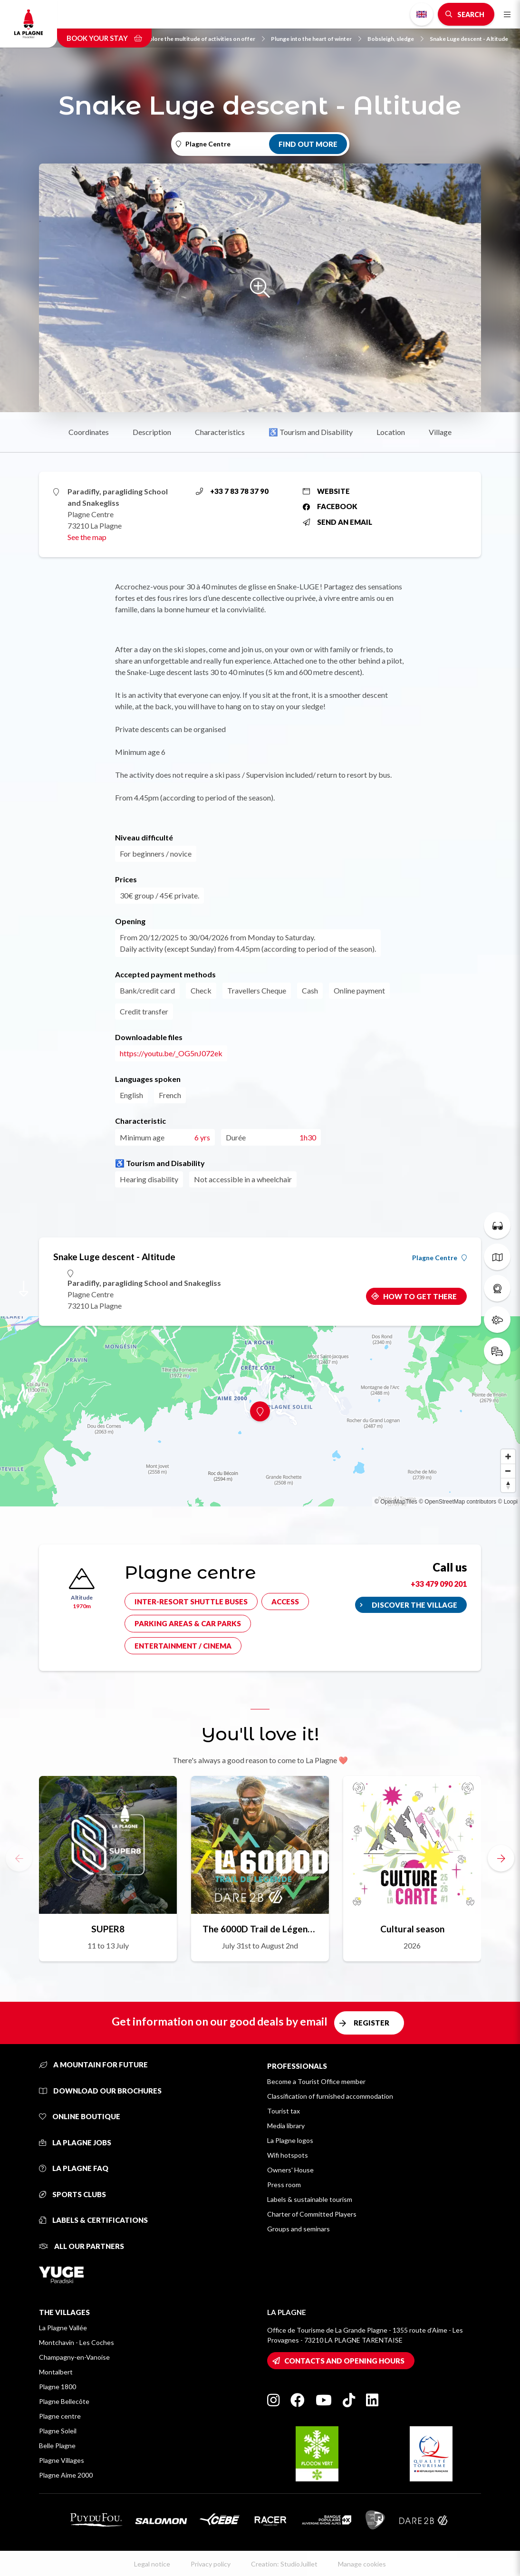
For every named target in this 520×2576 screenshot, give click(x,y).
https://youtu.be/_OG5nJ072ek (171, 1053)
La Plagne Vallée (63, 2328)
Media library (286, 2126)
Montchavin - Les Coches (76, 2342)
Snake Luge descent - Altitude (469, 38)
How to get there (420, 1296)
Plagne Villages (61, 2460)
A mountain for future (93, 2064)
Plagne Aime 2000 (66, 2475)
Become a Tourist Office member (316, 2081)
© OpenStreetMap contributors (457, 1501)
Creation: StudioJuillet (284, 2564)
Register (371, 2022)
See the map (86, 536)
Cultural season (412, 1928)
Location (390, 431)
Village (440, 431)
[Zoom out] (508, 1471)
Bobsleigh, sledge (395, 38)
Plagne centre (60, 2416)
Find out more (308, 144)
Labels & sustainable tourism (309, 2199)
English (421, 14)
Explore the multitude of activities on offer (204, 38)
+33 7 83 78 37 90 (232, 491)
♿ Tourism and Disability (311, 431)
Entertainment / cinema (183, 1645)
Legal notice (152, 2564)
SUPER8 (108, 1928)
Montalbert (56, 2372)
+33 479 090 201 (439, 1583)
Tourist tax (283, 2111)
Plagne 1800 (57, 2387)
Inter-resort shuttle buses (191, 1601)
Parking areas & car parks (188, 1623)
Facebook (330, 506)
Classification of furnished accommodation (330, 2096)
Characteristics (220, 431)
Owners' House (290, 2170)
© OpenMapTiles (396, 1501)
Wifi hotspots (287, 2155)
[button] (501, 1858)
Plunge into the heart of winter (316, 38)
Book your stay (104, 38)
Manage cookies (362, 2564)
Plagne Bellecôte (64, 2401)
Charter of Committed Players (311, 2214)
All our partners (81, 2246)
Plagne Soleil (58, 2431)
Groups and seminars (298, 2229)
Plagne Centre (439, 1258)
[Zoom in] (508, 1456)
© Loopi (508, 1501)
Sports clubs (72, 2194)
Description (152, 431)
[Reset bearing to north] (508, 1485)
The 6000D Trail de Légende (260, 1928)
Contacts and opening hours (344, 2360)
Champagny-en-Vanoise (74, 2357)
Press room (284, 2184)
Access (285, 1601)
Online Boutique (79, 2116)
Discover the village (414, 1605)
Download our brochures (100, 2090)
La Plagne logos (290, 2140)
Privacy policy (211, 2564)
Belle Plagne (57, 2445)
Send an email (337, 522)
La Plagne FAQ (73, 2168)
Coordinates (88, 431)
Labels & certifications (93, 2220)
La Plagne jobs (75, 2142)
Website (326, 491)
